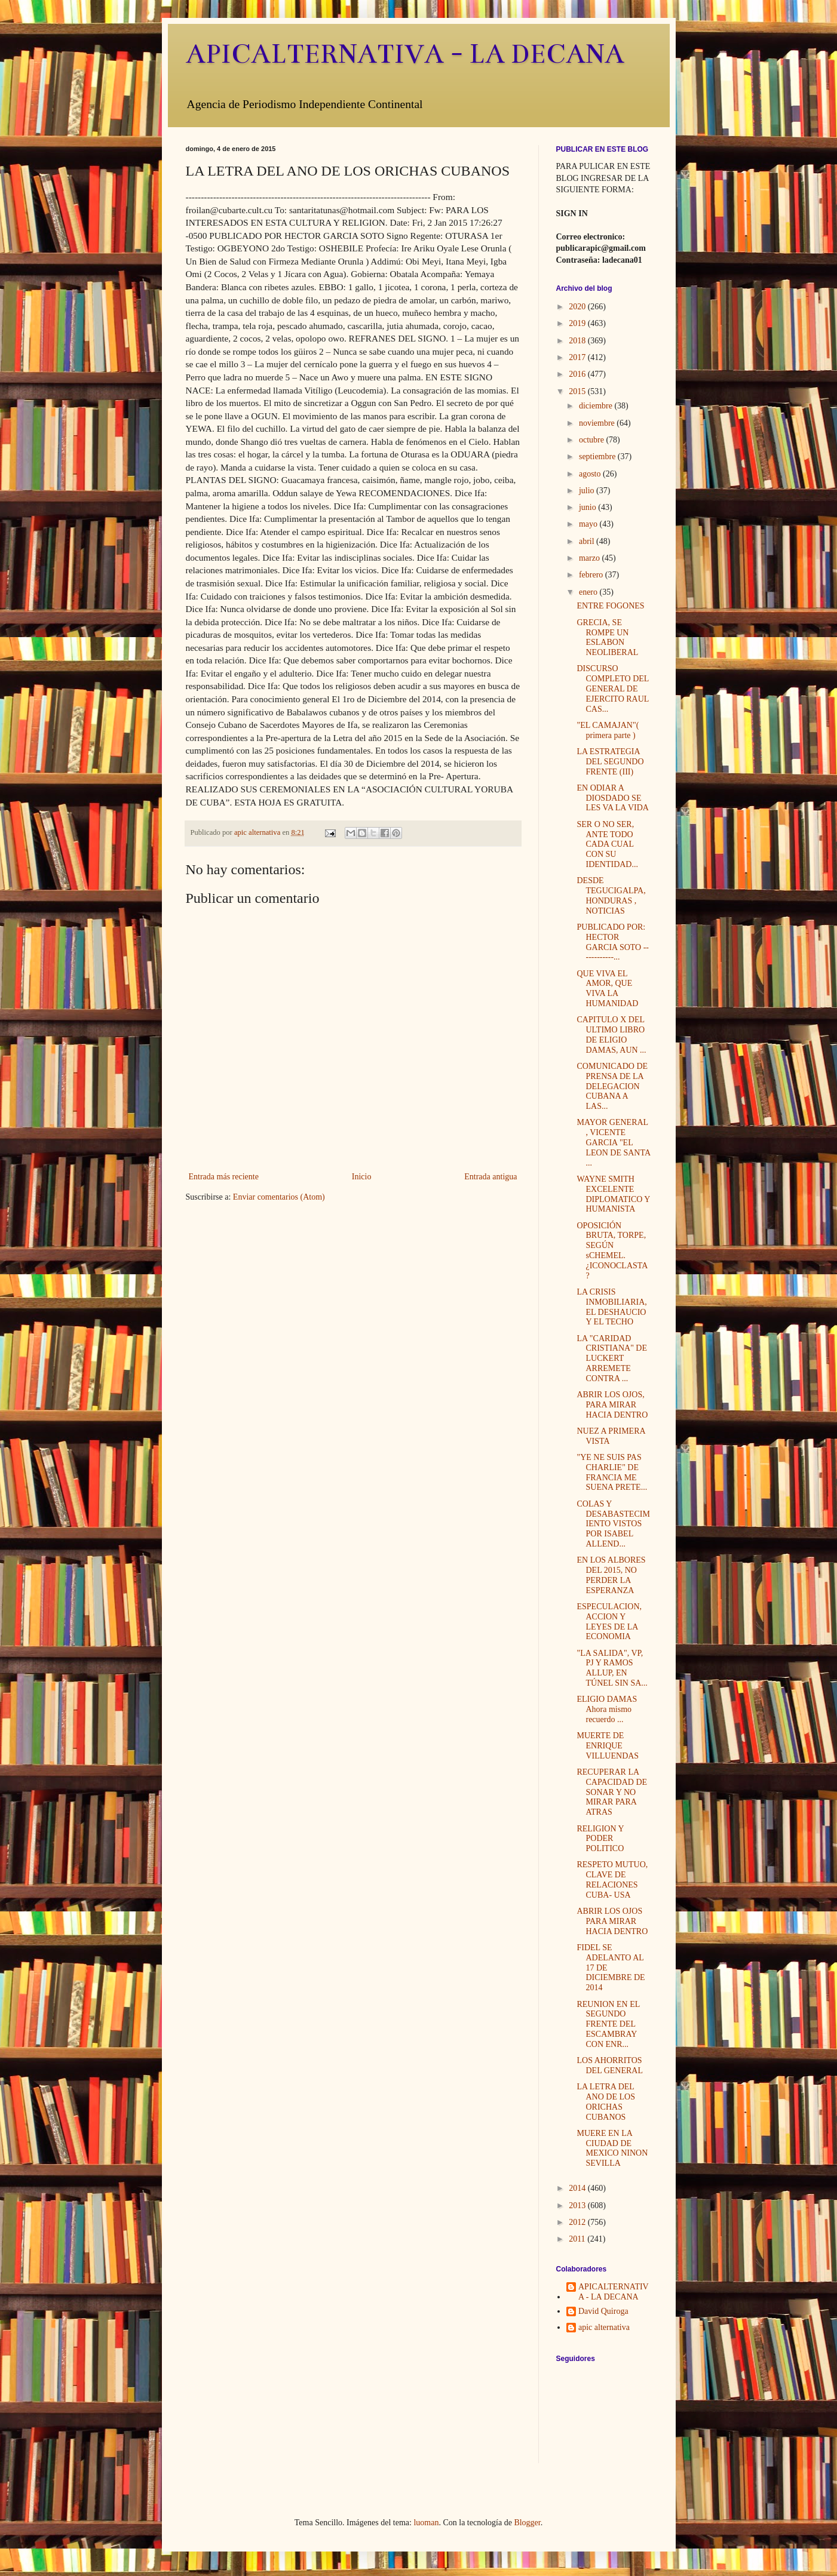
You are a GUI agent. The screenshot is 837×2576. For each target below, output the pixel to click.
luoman (426, 2522)
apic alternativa (604, 2327)
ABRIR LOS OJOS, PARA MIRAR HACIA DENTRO (612, 1404)
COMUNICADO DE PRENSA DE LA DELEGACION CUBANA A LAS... (612, 1086)
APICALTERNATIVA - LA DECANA (405, 54)
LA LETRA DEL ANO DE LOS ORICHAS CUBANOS (605, 2101)
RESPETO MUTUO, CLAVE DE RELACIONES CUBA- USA (612, 1879)
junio (588, 507)
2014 (578, 2188)
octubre (592, 439)
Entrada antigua (490, 1176)
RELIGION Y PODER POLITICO (600, 1838)
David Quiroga (603, 2311)
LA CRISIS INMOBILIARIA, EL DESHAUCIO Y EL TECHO (611, 1306)
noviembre (598, 423)
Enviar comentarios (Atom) (279, 1196)
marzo (590, 558)
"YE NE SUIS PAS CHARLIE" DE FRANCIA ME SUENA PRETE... (612, 1472)
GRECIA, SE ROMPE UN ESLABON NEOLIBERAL (607, 637)
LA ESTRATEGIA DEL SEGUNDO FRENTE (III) (610, 761)
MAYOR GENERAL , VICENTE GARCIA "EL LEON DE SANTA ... (613, 1142)
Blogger (527, 2522)
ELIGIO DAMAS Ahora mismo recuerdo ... (607, 1709)
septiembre (598, 456)
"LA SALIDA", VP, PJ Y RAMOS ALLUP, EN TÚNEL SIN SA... (612, 1668)
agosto (591, 473)
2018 (578, 340)
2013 (578, 2205)
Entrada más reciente (224, 1176)
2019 (578, 323)
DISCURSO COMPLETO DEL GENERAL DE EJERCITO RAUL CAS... (612, 688)
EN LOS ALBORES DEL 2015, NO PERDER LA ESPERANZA (611, 1575)
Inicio (362, 1176)
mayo (589, 523)
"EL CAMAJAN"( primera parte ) (608, 730)
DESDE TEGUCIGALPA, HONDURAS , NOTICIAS (611, 895)
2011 (578, 2238)
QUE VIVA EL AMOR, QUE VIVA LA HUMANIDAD (607, 988)
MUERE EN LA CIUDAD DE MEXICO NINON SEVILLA (612, 2148)
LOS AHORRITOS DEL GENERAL (610, 2065)
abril (587, 541)
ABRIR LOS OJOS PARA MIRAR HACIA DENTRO (612, 1921)
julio (587, 490)
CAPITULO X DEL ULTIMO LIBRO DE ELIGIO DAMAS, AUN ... (611, 1034)
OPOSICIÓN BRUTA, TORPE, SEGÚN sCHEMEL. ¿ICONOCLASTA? (612, 1250)
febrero (592, 574)
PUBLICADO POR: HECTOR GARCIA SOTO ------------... (613, 942)
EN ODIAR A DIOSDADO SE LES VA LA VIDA (612, 798)
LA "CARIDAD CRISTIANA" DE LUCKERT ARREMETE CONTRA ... (612, 1358)
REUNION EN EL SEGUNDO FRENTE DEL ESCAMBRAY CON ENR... (608, 2024)
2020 (578, 306)
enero (589, 592)
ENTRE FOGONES (610, 605)
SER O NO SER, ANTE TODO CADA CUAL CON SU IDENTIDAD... (607, 844)
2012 (578, 2222)
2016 (578, 374)
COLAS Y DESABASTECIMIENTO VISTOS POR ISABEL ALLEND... (613, 1523)
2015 (578, 391)
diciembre (596, 405)
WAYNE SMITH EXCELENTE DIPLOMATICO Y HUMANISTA (613, 1194)
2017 (578, 357)
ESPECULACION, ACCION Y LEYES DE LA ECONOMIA (609, 1621)
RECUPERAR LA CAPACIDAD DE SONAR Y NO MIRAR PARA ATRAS (612, 1791)
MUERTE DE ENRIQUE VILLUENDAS (608, 1745)
